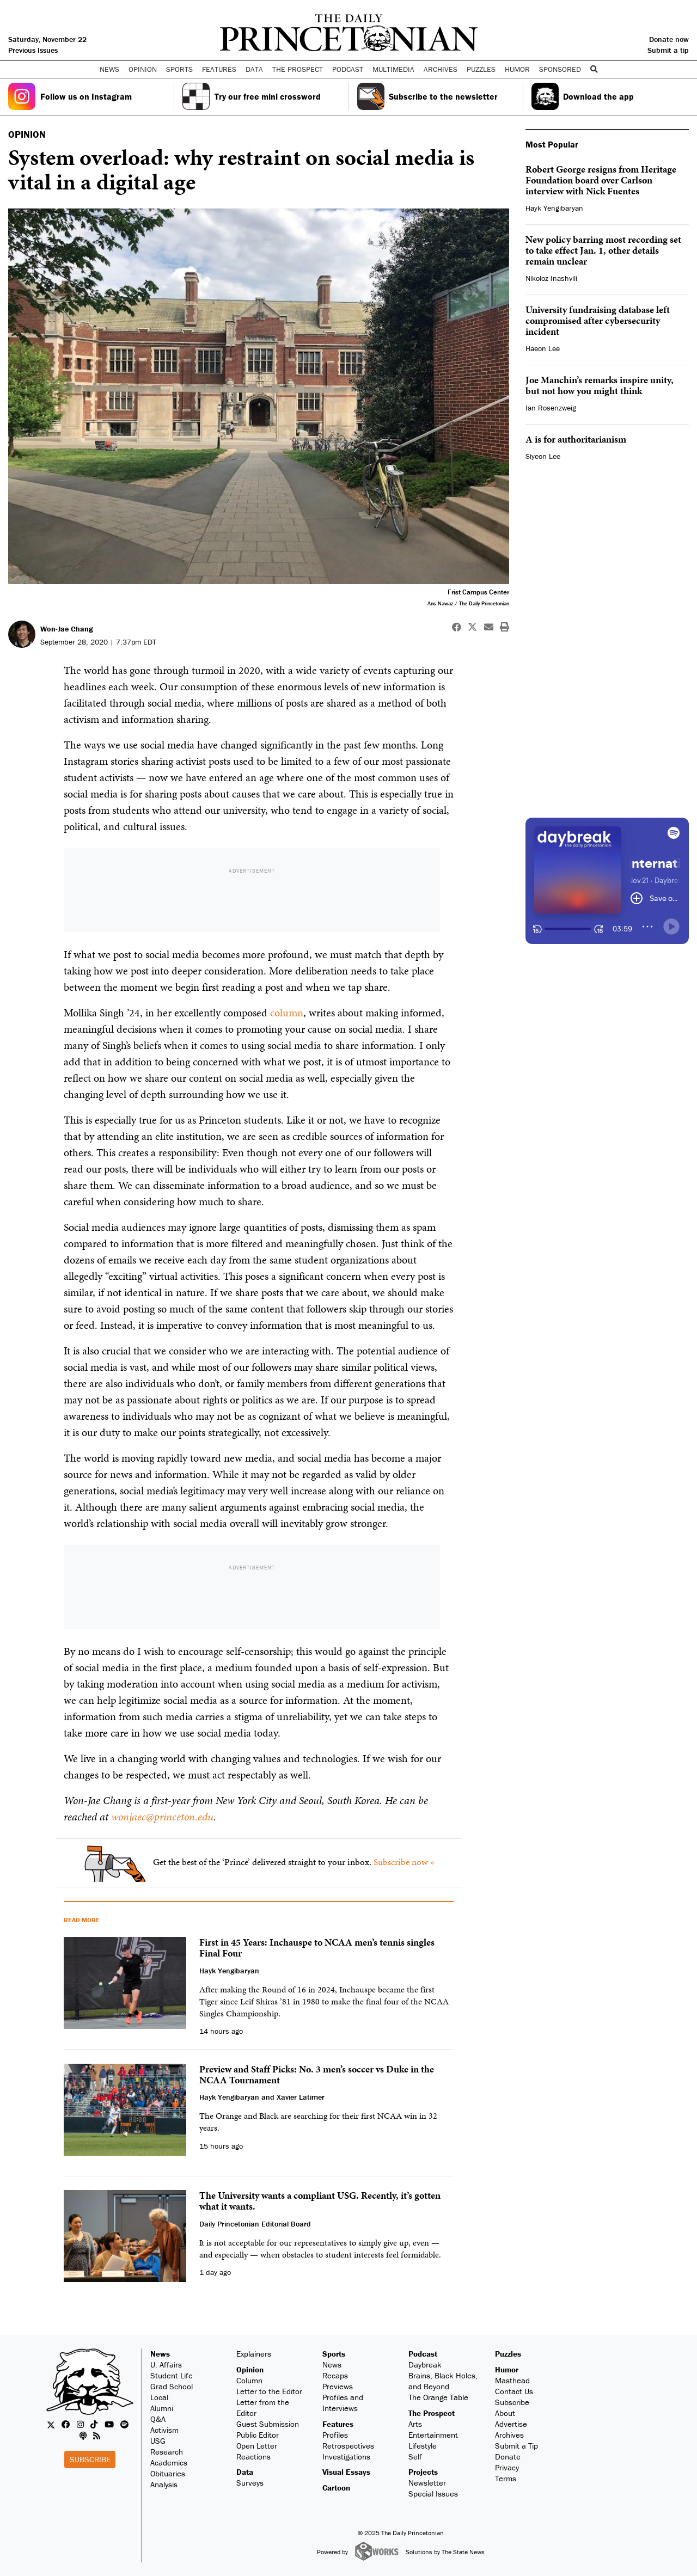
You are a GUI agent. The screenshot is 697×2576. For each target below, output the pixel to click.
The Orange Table (438, 2397)
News (160, 2353)
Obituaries (167, 2473)
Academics (168, 2462)
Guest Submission (267, 2424)
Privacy (507, 2467)
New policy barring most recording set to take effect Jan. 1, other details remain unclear (603, 250)
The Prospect (431, 2413)
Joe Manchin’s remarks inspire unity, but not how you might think (599, 385)
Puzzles (481, 69)
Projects (423, 2472)
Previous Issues (33, 50)
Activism (164, 2430)
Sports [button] (179, 69)
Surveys (250, 2482)
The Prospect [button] (297, 69)
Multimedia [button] (393, 69)
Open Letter (256, 2445)
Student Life (171, 2375)
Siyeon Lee (542, 456)
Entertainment (433, 2435)
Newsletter (427, 2482)
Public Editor (257, 2435)
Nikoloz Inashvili (551, 278)
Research (166, 2451)
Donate (508, 2456)
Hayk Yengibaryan (554, 208)
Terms (505, 2478)
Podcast (422, 2353)
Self (415, 2456)
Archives (440, 69)
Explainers (253, 2353)
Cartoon (336, 2487)
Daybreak (425, 2364)
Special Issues (433, 2493)
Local (159, 2397)
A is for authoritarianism (575, 439)
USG (158, 2441)
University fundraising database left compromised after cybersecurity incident (597, 320)
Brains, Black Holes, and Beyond (443, 2380)
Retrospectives (348, 2445)
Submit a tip (668, 50)
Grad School (171, 2386)
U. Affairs (166, 2364)
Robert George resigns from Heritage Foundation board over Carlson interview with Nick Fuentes (600, 180)
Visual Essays (346, 2472)
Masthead (512, 2380)
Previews (337, 2386)
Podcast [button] (347, 69)
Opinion (250, 2369)
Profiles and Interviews (342, 2402)
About (505, 2413)
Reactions (253, 2456)
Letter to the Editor (269, 2391)
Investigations (346, 2456)
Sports (333, 2353)
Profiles (335, 2435)
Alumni (161, 2408)
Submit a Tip (516, 2445)
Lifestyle (422, 2445)
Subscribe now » (404, 1861)
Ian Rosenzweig (550, 408)
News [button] (109, 69)
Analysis (164, 2484)
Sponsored (560, 69)
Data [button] (254, 69)
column (286, 1012)
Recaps (335, 2375)
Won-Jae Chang (66, 629)
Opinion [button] (143, 69)
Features (337, 2424)
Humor (517, 69)
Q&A (158, 2419)
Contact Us (514, 2391)
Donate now (669, 39)
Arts (415, 2424)
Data (244, 2472)
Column (249, 2380)
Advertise (511, 2424)
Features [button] (219, 69)
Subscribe (90, 2459)
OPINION (27, 134)
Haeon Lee (542, 348)
